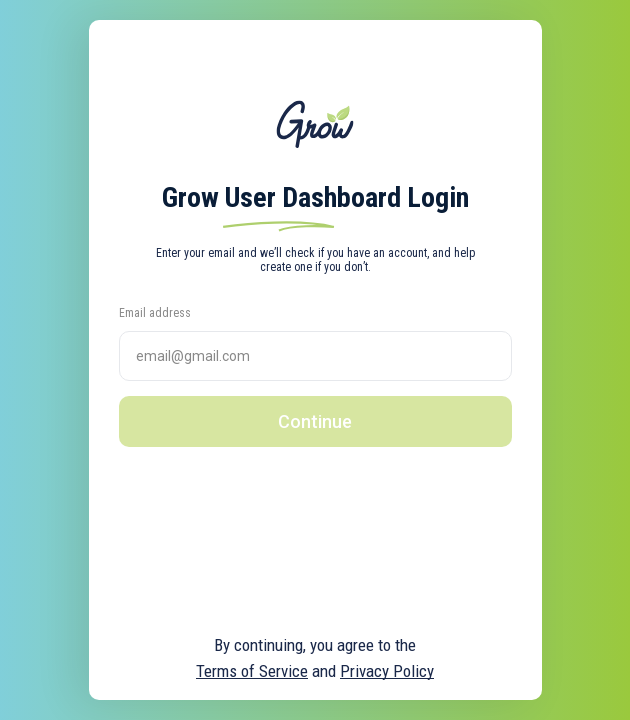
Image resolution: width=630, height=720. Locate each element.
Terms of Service (252, 671)
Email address (155, 313)
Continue (315, 421)
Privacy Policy (387, 671)
